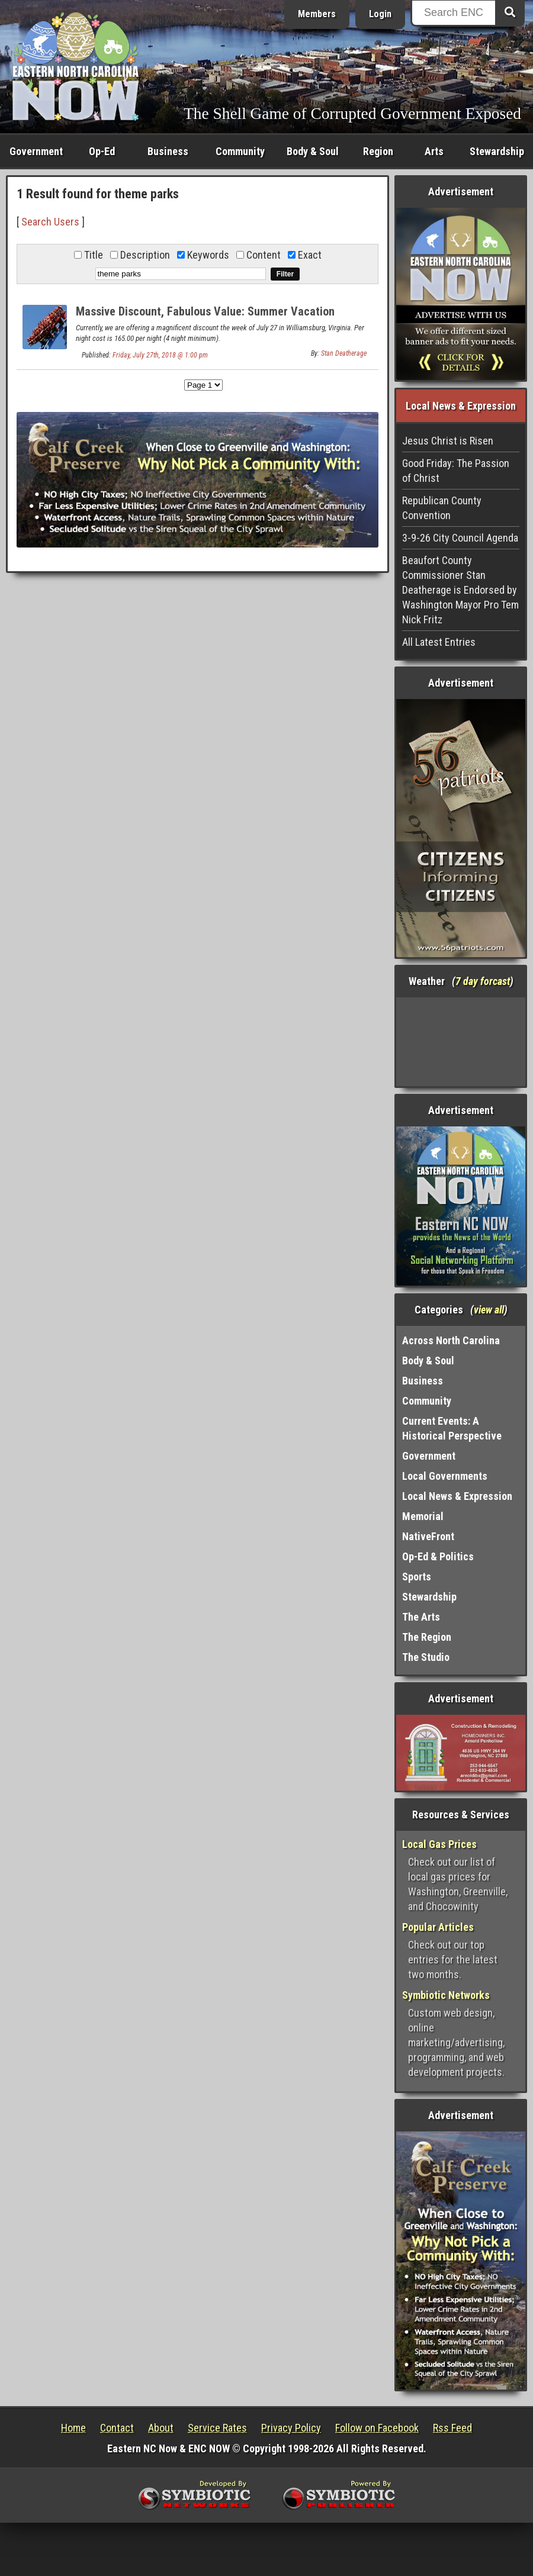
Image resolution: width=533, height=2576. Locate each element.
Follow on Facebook (377, 2428)
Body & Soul (313, 151)
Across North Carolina (451, 1340)
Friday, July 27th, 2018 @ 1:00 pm (160, 355)
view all (489, 1309)
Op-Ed (102, 151)
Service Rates (217, 2428)
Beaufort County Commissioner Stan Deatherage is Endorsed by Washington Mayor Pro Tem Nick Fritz (460, 590)
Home (73, 2428)
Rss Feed (452, 2428)
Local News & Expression (457, 1496)
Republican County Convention (441, 507)
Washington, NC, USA (460, 1041)
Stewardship (497, 151)
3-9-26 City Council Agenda (460, 538)
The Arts (421, 1617)
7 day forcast (482, 981)
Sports (416, 1576)
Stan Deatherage (344, 353)
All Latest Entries (439, 642)
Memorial (423, 1516)
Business (167, 151)
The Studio (425, 1657)
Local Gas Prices (439, 1844)
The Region (426, 1637)
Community (240, 151)
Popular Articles (438, 1927)
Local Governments (444, 1476)
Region (378, 151)
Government (36, 151)
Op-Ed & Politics (438, 1556)
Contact (117, 2428)
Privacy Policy (291, 2428)
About (161, 2428)
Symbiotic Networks (446, 1995)
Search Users (50, 221)
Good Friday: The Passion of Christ (455, 470)
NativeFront (428, 1536)
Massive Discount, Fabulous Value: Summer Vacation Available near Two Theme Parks (205, 318)
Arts (434, 151)
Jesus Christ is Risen (447, 440)
